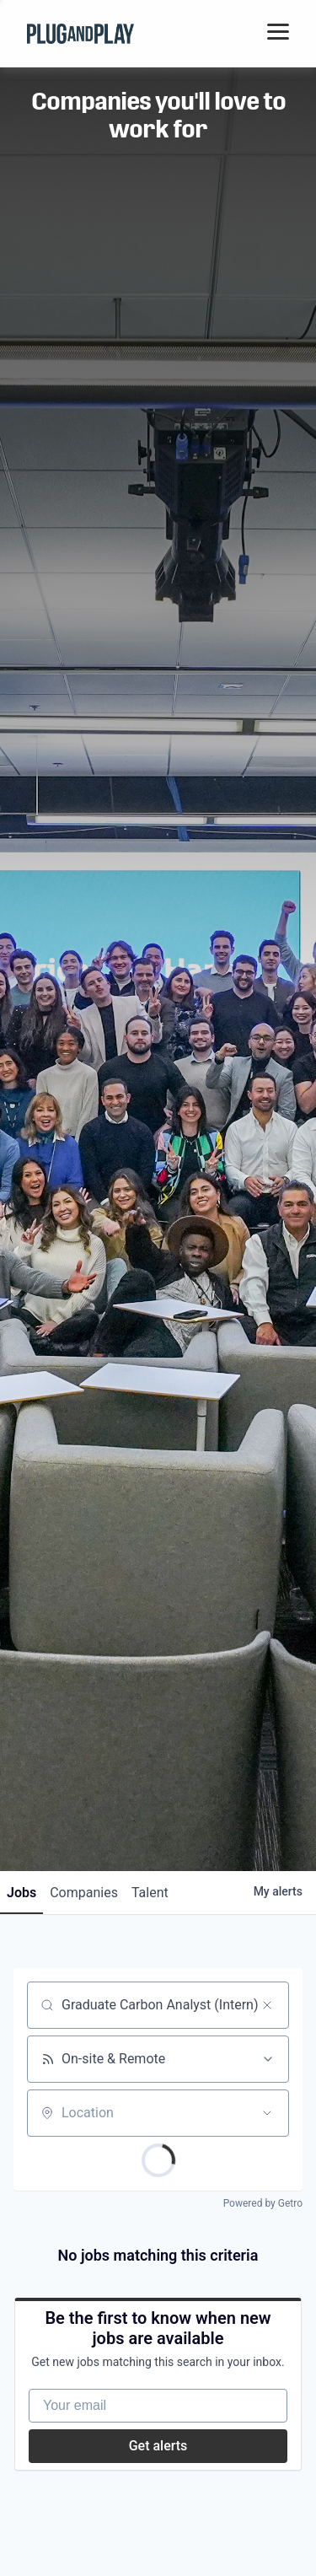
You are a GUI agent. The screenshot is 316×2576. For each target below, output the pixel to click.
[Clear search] (267, 2005)
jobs (21, 1893)
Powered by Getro (263, 2203)
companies (84, 1893)
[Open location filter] (267, 2113)
